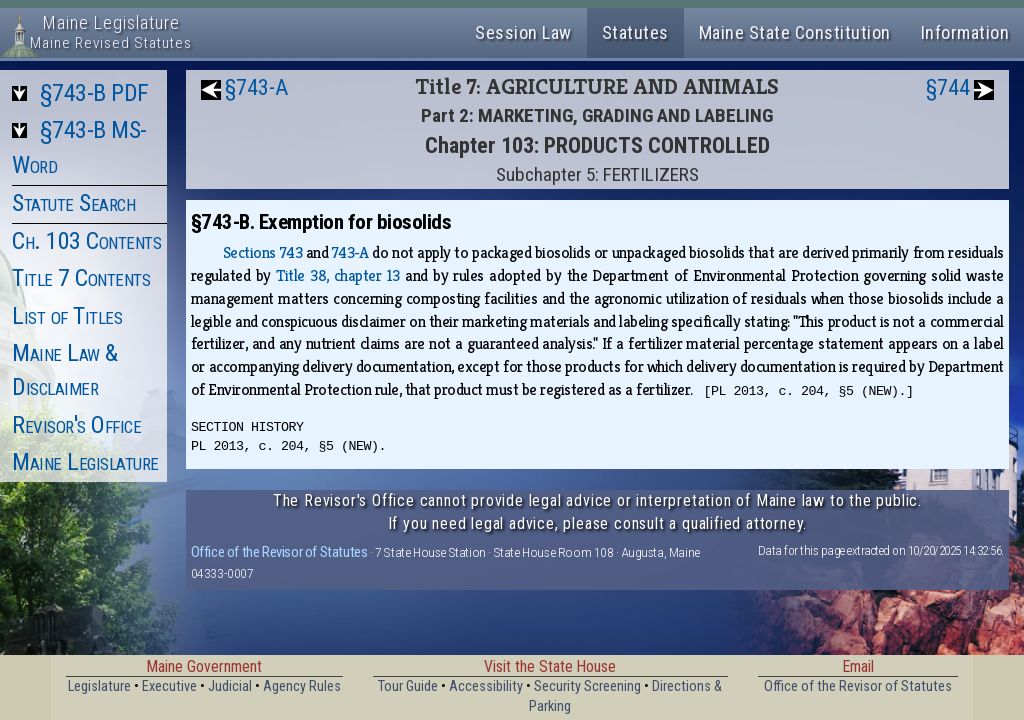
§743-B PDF (94, 93)
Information (965, 32)
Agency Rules (302, 686)
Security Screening (587, 686)
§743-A (256, 87)
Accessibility (486, 686)
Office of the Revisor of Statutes (279, 552)
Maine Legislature (85, 462)
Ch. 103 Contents (86, 241)
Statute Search (73, 203)
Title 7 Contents (81, 278)
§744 (948, 87)
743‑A (350, 252)
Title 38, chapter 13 (338, 275)
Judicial (230, 686)
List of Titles (67, 316)
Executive (169, 686)
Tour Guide (408, 686)
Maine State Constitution (795, 32)
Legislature (99, 686)
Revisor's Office (76, 425)
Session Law (523, 32)
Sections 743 (262, 252)
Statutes (635, 32)
